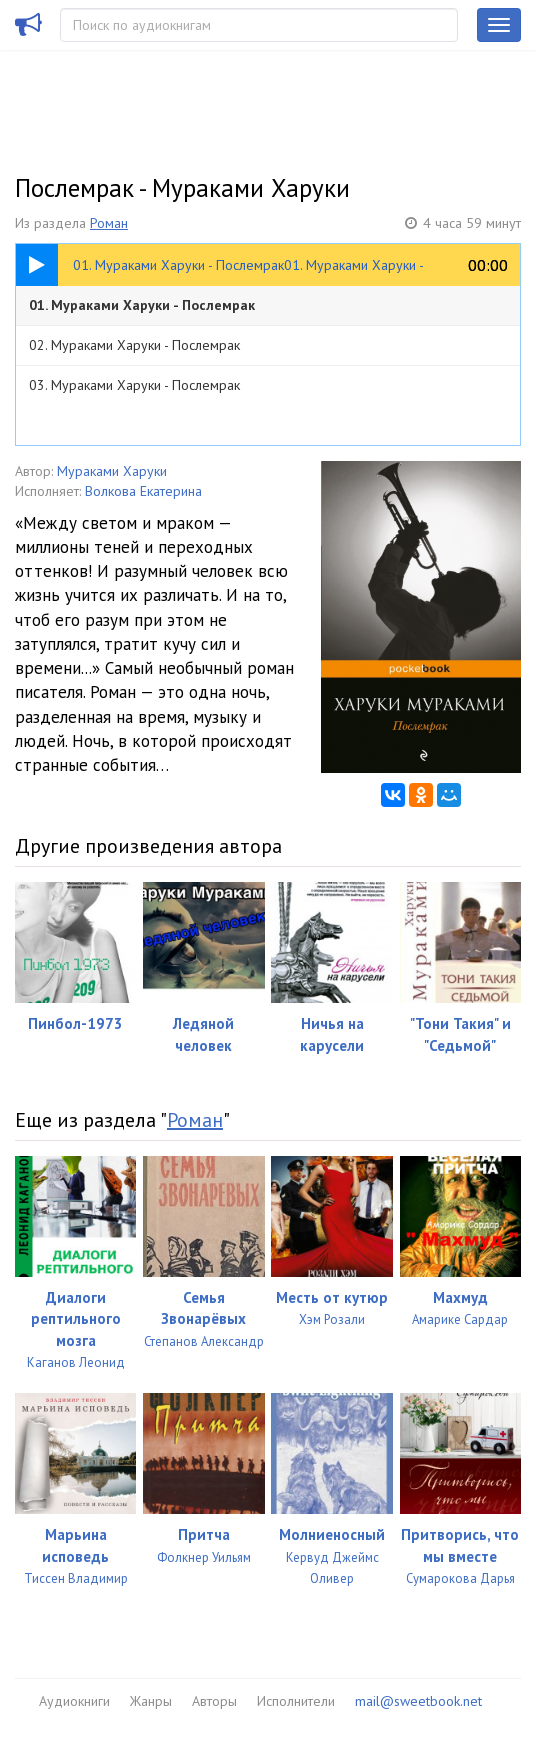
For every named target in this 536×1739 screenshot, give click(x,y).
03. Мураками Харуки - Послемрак (134, 385)
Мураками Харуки (112, 471)
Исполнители (296, 1701)
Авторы (214, 1701)
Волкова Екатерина (143, 491)
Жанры (151, 1701)
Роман (109, 223)
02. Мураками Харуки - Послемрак (134, 345)
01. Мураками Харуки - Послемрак (142, 305)
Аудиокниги (74, 1701)
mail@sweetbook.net (418, 1701)
